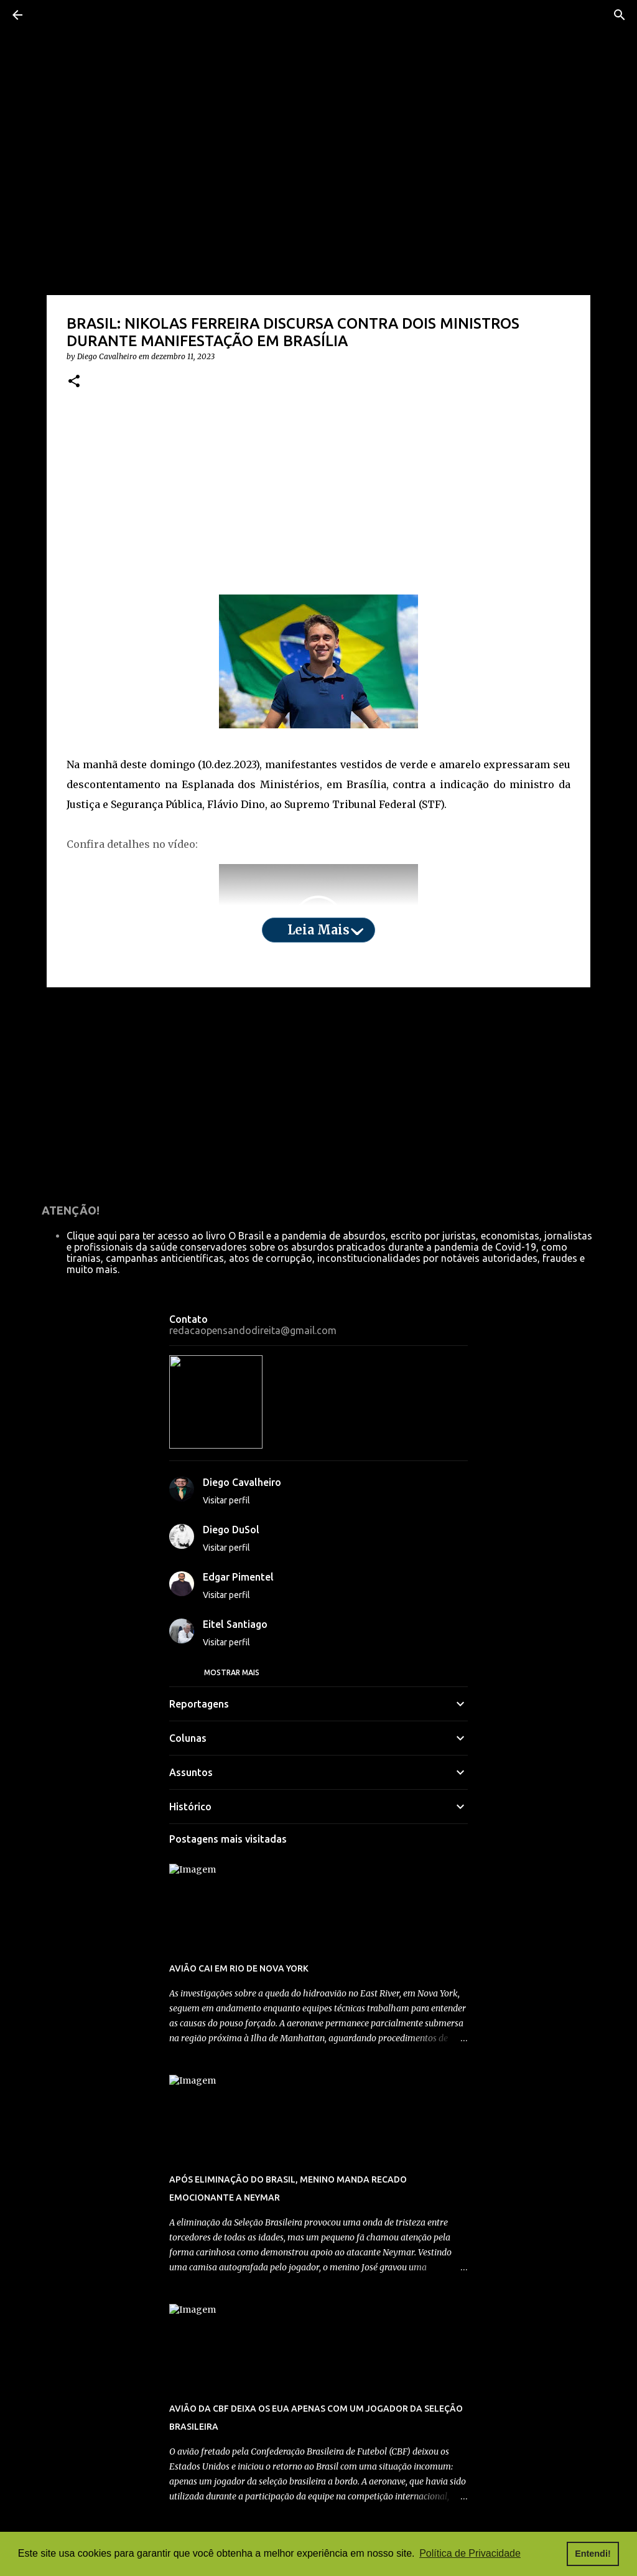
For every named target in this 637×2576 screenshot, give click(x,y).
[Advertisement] (318, 513)
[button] (74, 397)
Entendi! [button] (593, 2554)
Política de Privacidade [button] (470, 2553)
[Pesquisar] (619, 15)
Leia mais (318, 945)
